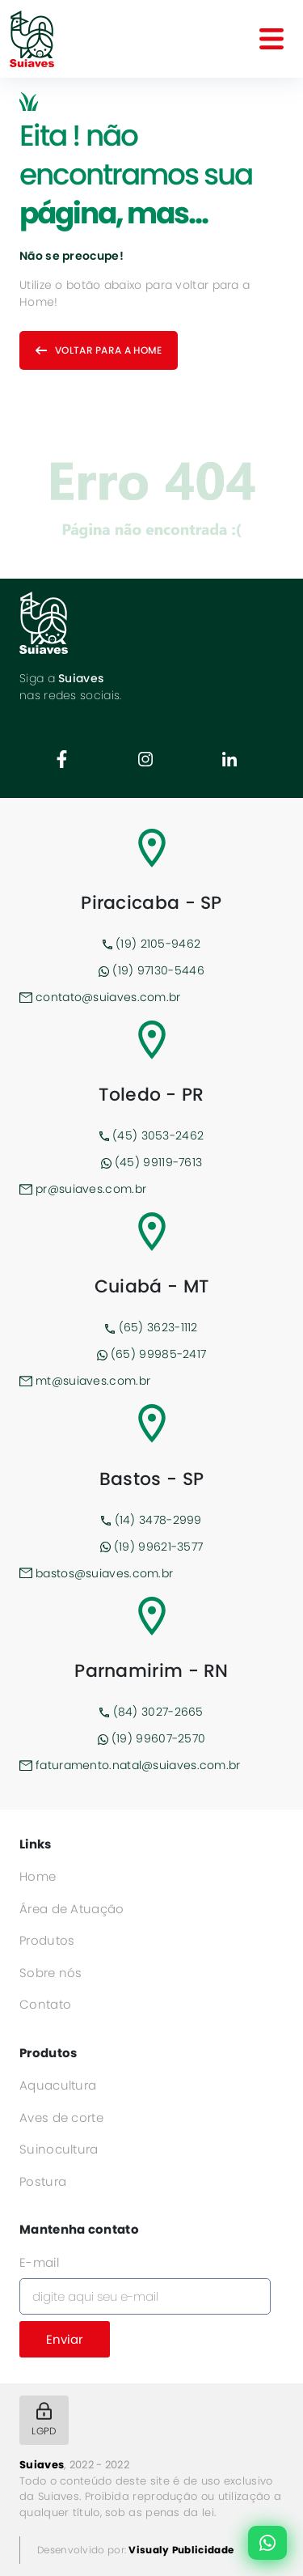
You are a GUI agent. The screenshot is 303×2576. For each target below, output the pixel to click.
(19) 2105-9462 (152, 944)
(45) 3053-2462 (151, 1135)
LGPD (44, 2420)
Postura (42, 2181)
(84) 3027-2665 (151, 1712)
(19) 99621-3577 (152, 1546)
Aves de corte (61, 2117)
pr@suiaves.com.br (82, 1189)
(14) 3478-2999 (151, 1520)
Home (37, 1876)
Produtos (46, 1940)
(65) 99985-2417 (152, 1354)
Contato (45, 2004)
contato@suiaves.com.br (100, 997)
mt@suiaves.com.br (84, 1381)
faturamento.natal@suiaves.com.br (130, 1765)
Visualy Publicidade (181, 2550)
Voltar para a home (99, 350)
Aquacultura (57, 2085)
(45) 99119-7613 (152, 1162)
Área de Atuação (71, 1908)
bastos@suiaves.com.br (96, 1573)
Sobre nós (50, 1972)
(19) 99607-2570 (152, 1738)
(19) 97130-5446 (151, 970)
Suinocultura (59, 2149)
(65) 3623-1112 (151, 1327)
